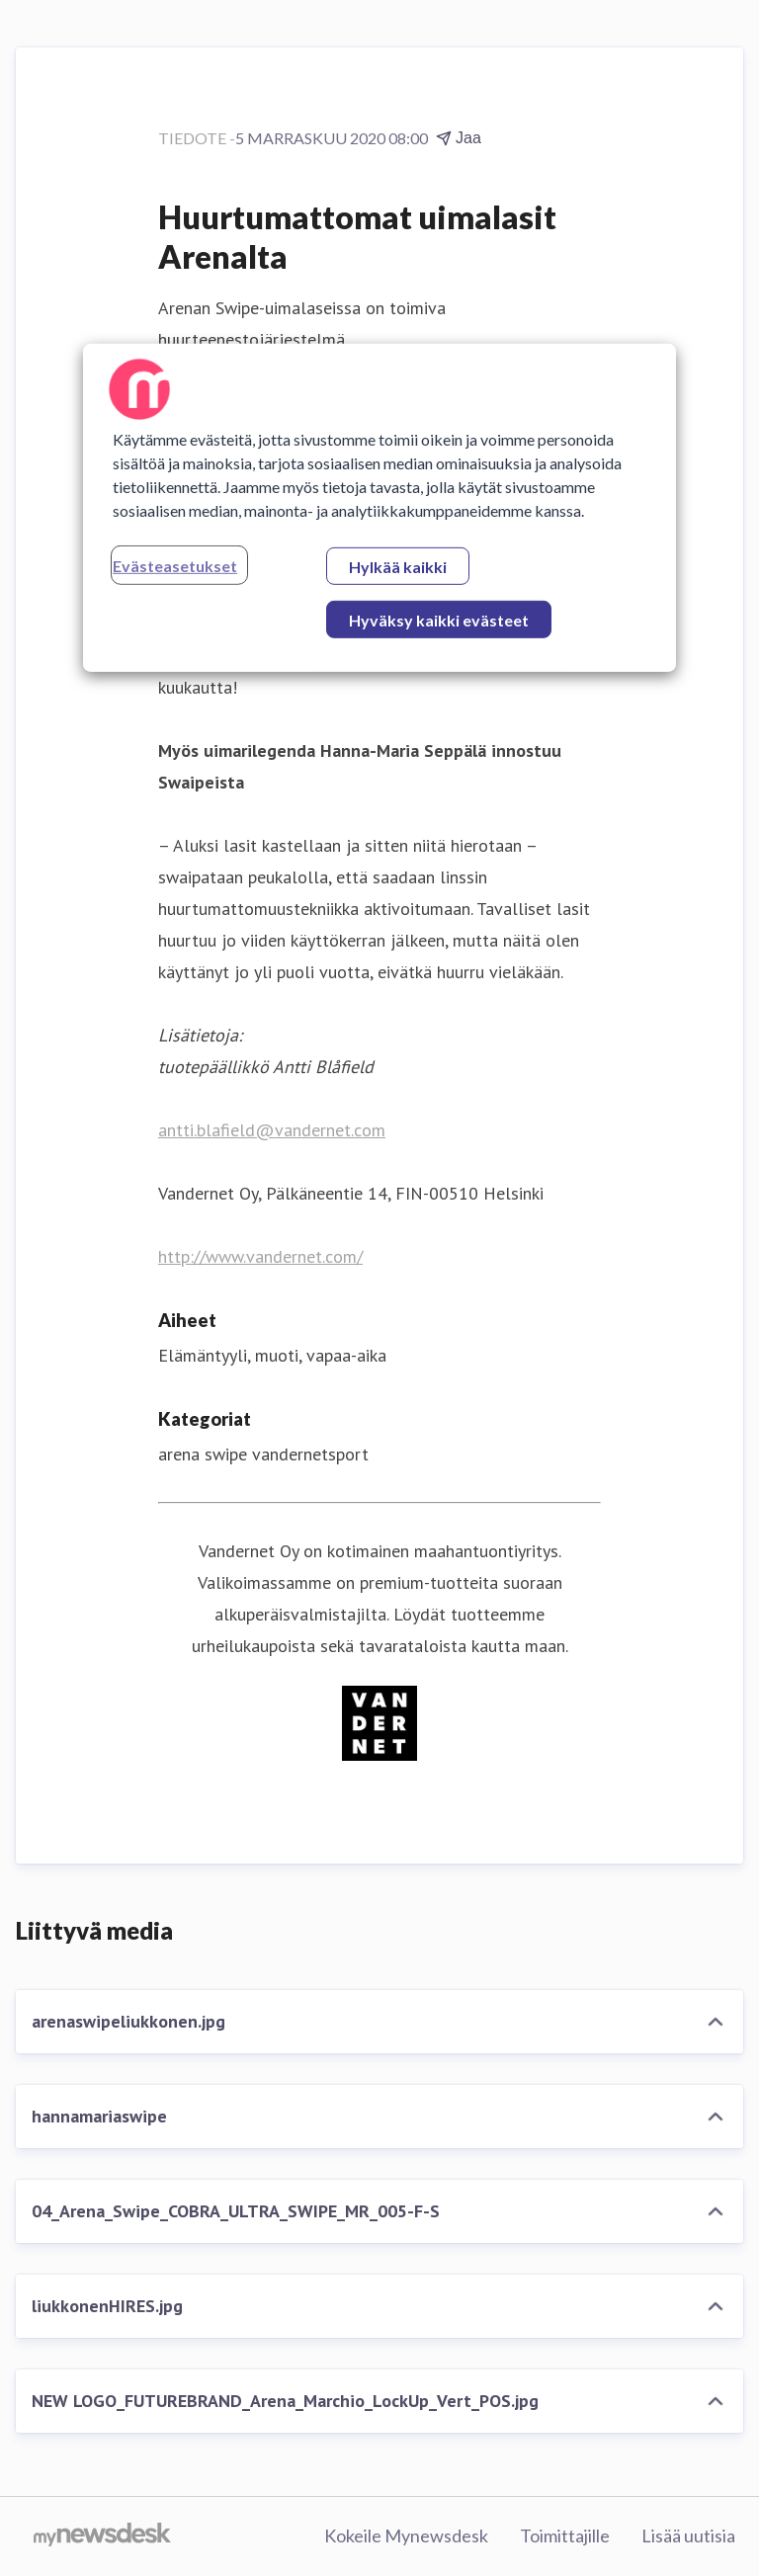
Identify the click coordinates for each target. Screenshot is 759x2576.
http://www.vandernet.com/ (260, 1256)
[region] (379, 508)
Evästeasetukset (175, 565)
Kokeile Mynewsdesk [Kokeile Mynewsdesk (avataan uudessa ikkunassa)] (406, 2535)
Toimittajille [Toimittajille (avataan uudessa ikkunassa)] (565, 2535)
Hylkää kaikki (398, 566)
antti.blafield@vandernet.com (271, 1130)
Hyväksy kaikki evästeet (439, 620)
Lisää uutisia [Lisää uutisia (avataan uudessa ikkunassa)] (688, 2535)
